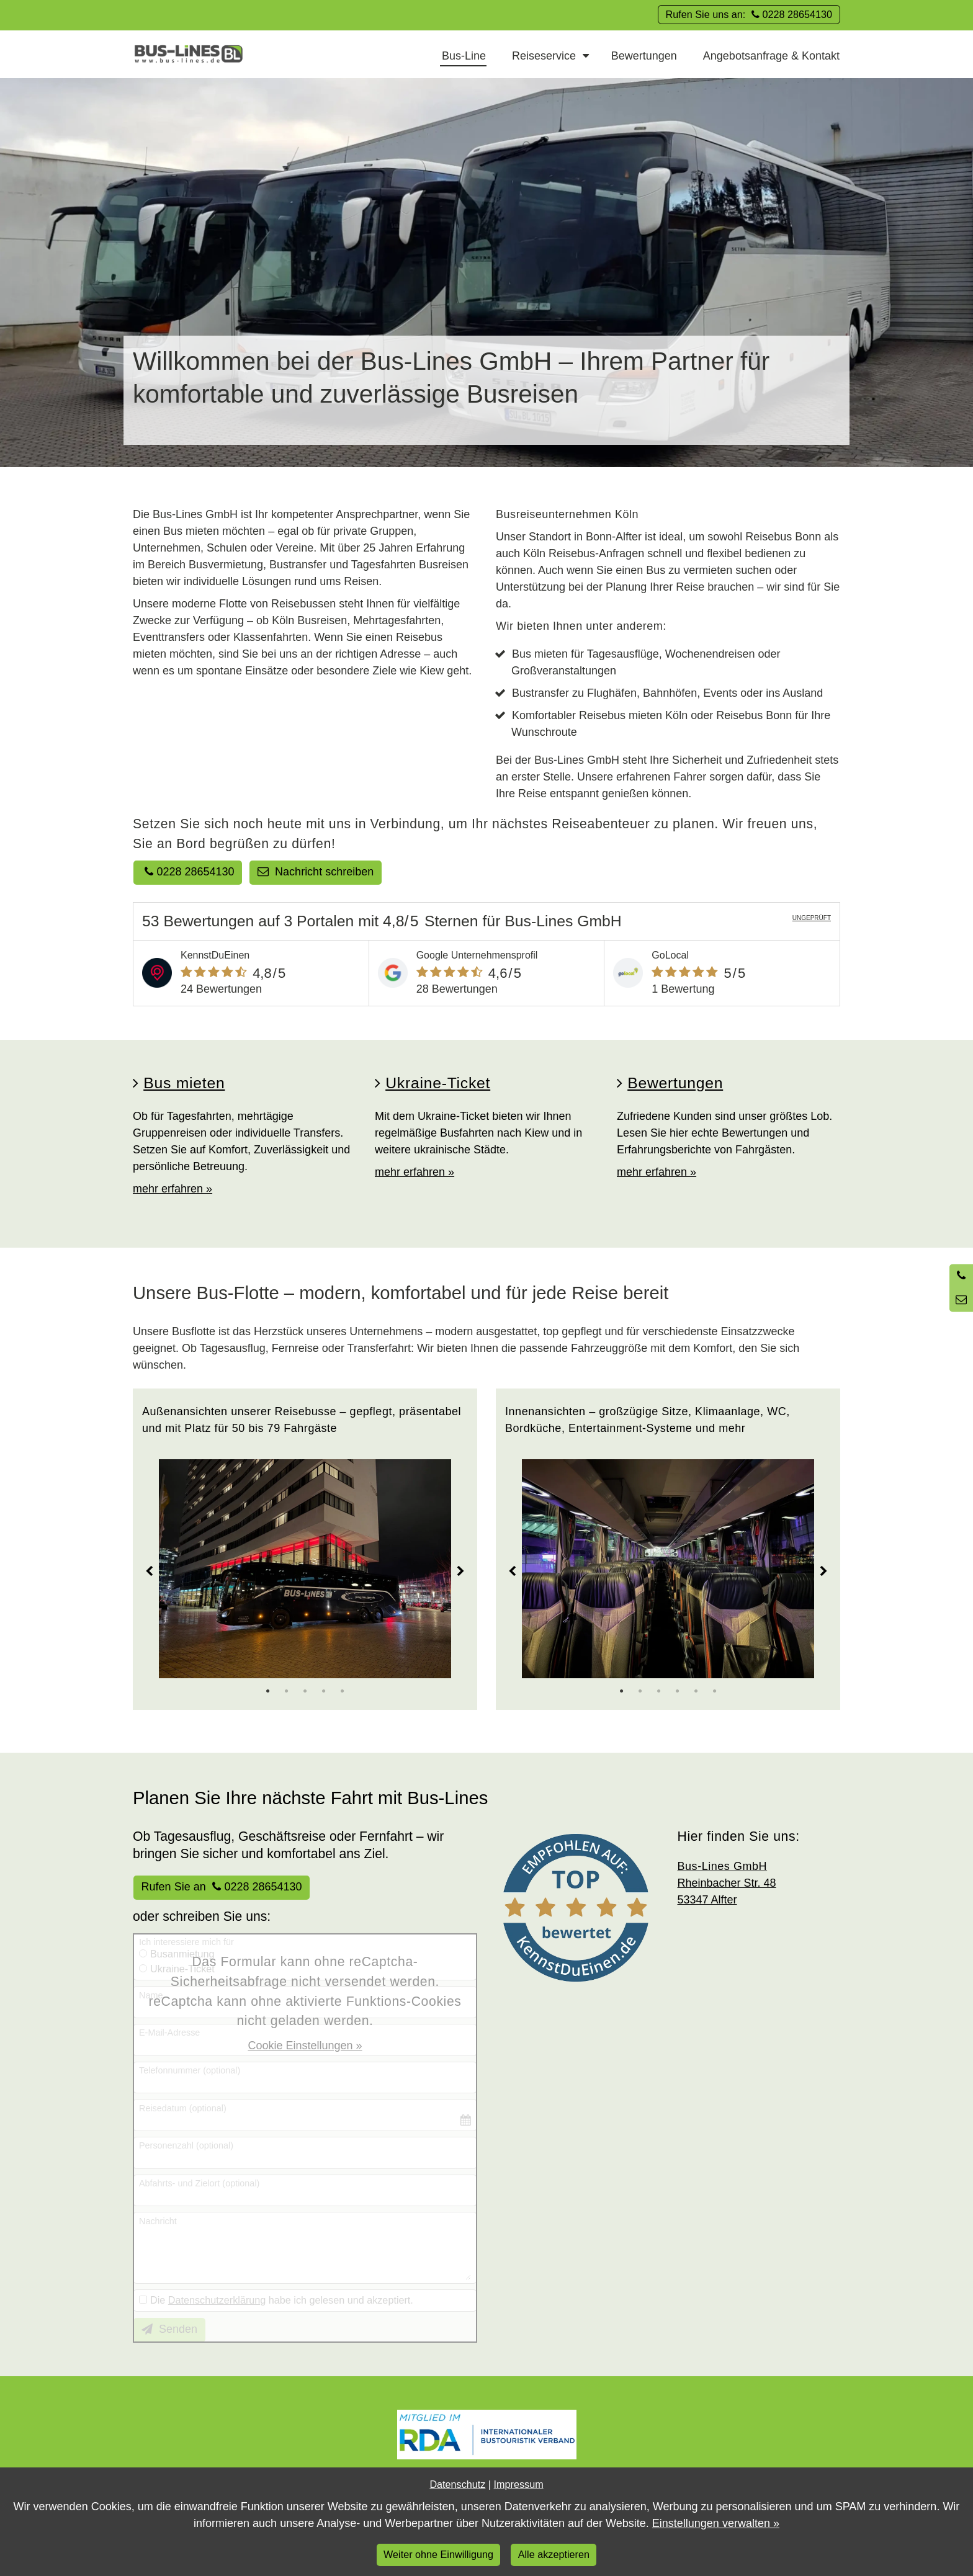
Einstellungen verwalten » (715, 2523)
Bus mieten (184, 1083)
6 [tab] (715, 1691)
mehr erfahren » (172, 1189)
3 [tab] (305, 1691)
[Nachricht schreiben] (961, 1300)
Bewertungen (675, 1083)
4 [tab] (324, 1691)
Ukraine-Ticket (437, 1083)
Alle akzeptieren (554, 2554)
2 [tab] (286, 1691)
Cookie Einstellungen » (305, 2045)
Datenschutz (457, 2484)
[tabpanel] (305, 1568)
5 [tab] (342, 1691)
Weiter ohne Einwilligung (438, 2554)
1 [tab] (268, 1691)
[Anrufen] (961, 1276)
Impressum (519, 2484)
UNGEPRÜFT (811, 918)
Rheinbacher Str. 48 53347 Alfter (727, 1883)
